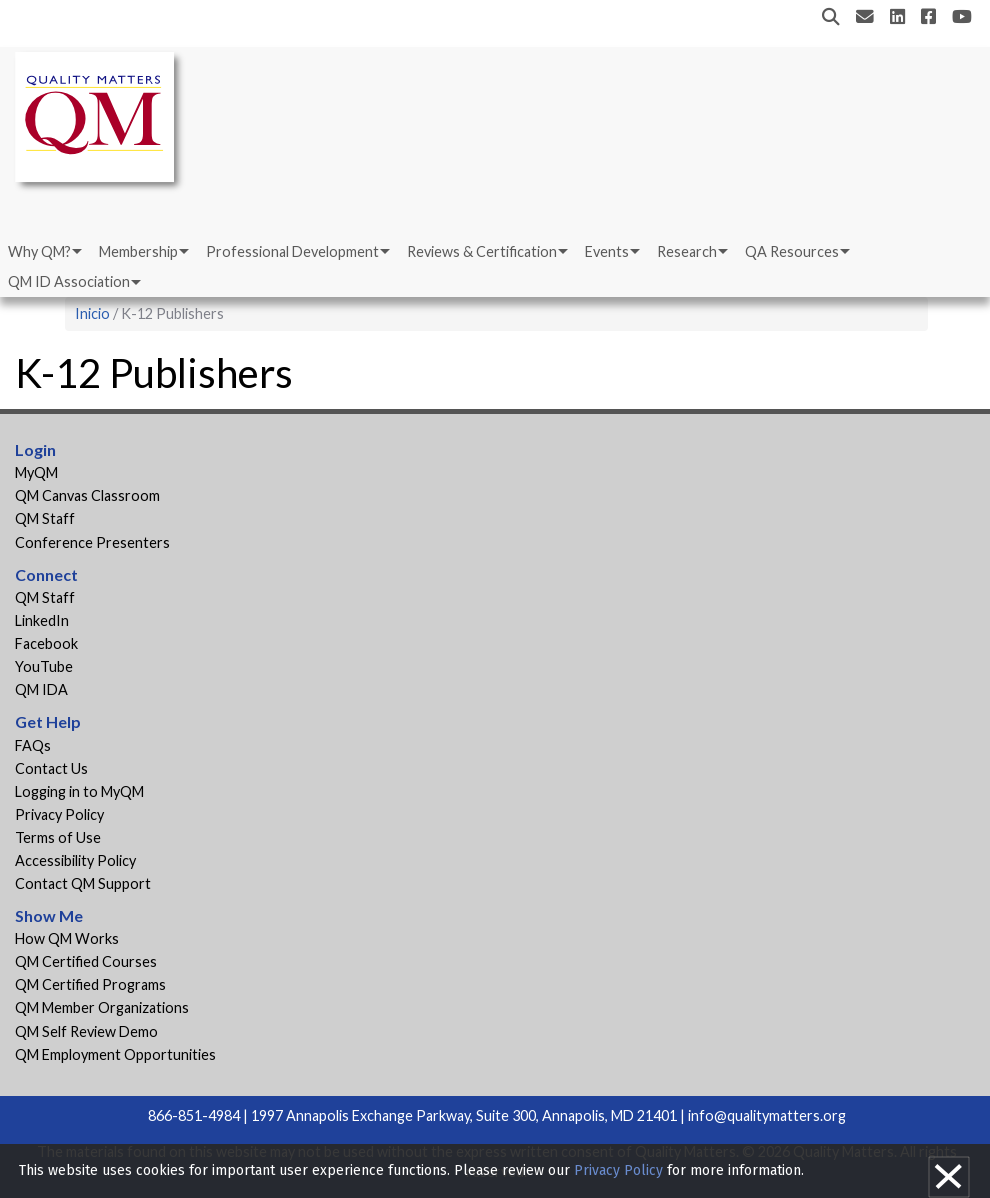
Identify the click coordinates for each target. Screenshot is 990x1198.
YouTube (44, 666)
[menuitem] (43, 252)
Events (607, 251)
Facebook (46, 643)
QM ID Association (69, 281)
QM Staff (45, 518)
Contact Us (51, 768)
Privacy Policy (59, 814)
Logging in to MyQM (79, 791)
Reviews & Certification (482, 251)
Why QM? (39, 251)
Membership (138, 251)
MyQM (36, 472)
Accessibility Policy (75, 860)
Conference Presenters (92, 542)
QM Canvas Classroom (87, 495)
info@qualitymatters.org (767, 1115)
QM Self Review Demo (86, 1031)
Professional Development (292, 251)
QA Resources (792, 251)
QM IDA (41, 689)
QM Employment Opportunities (115, 1054)
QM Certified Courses (86, 961)
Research (687, 251)
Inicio (92, 313)
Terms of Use (58, 837)
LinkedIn (42, 620)
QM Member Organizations (102, 1007)
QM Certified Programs (90, 984)
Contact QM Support (83, 883)
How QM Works (67, 938)
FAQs (33, 745)
